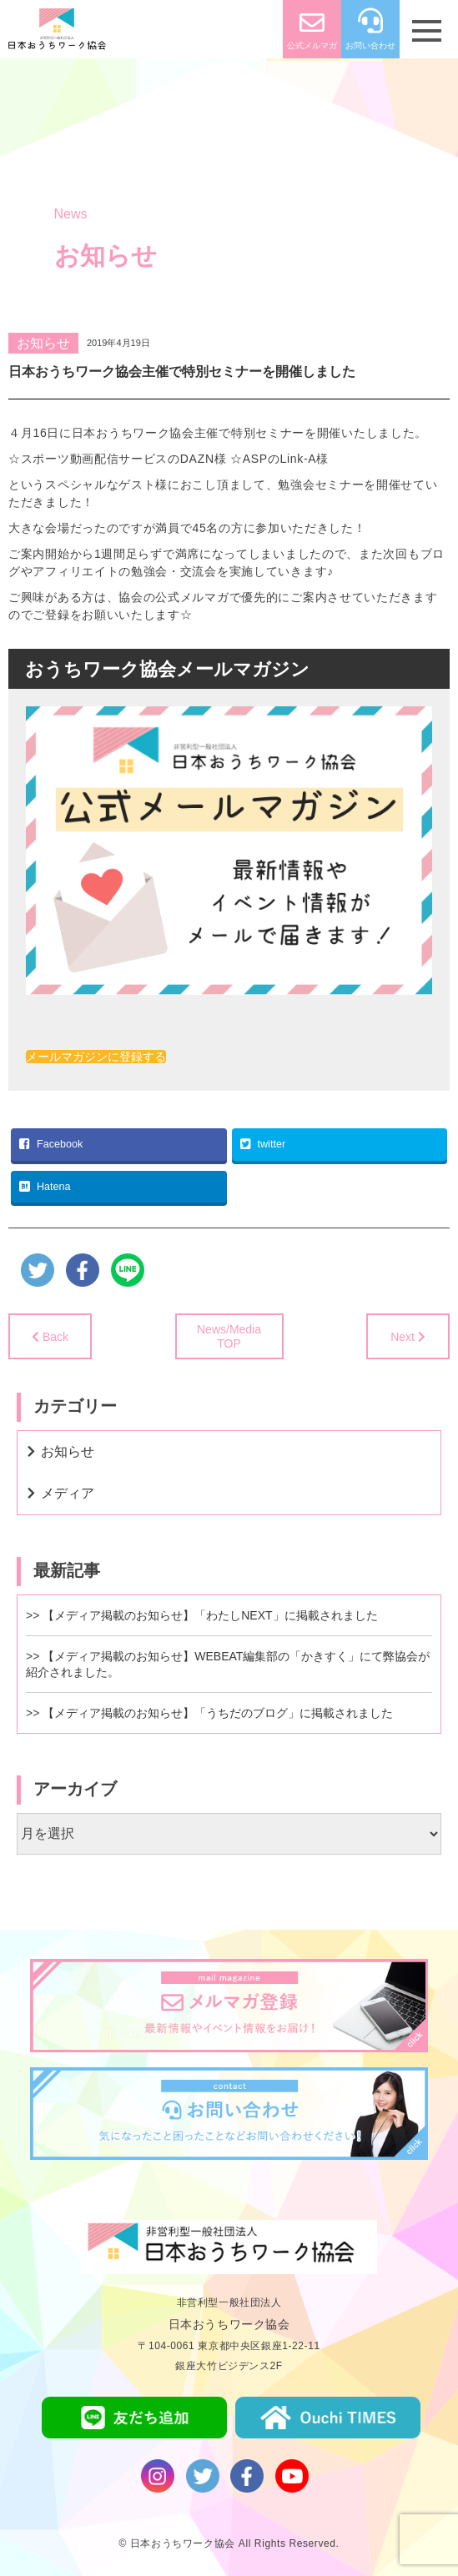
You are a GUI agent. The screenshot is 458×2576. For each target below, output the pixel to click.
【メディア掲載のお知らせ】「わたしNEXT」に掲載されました (210, 1615)
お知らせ (43, 343)
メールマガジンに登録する (96, 1056)
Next (402, 1336)
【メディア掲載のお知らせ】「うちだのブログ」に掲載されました (218, 1713)
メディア (67, 1493)
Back (55, 1336)
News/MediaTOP (229, 1336)
